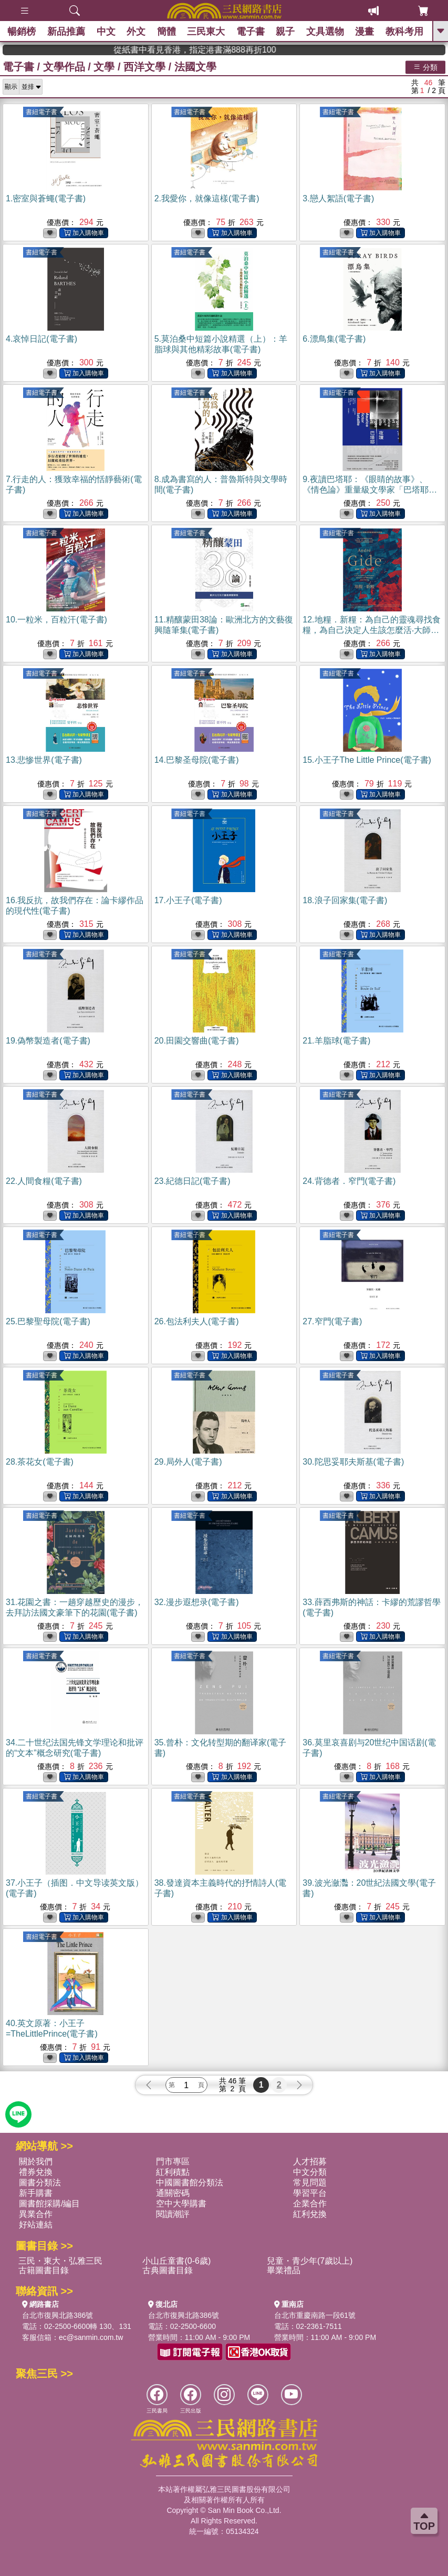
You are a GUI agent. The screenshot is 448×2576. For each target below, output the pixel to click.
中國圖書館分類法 (189, 2182)
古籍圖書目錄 (43, 2270)
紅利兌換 (310, 2214)
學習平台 (310, 2193)
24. (349, 1181)
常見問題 (310, 2182)
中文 (106, 31)
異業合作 (36, 2214)
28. (40, 1461)
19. (48, 1040)
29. (188, 1461)
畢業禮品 (283, 2270)
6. (334, 338)
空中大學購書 (181, 2203)
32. (196, 1602)
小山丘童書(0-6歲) (176, 2260)
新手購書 (36, 2193)
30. (353, 1461)
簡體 (166, 31)
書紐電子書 (41, 112)
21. (336, 1040)
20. (196, 1040)
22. (44, 1181)
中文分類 (310, 2172)
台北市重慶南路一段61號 (315, 2315)
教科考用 (404, 31)
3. (338, 198)
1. (46, 198)
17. (188, 900)
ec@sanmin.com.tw (91, 2337)
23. (192, 1181)
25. (48, 1321)
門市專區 (173, 2161)
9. (370, 490)
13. (44, 759)
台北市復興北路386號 (57, 2315)
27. (332, 1321)
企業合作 (310, 2203)
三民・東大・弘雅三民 (60, 2260)
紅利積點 (173, 2172)
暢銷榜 (22, 31)
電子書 (250, 31)
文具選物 (325, 31)
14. (196, 759)
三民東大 (206, 31)
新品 (67, 31)
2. (206, 198)
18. (345, 900)
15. (367, 759)
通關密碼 (173, 2193)
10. (56, 619)
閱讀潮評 (173, 2214)
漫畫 (365, 31)
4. (41, 338)
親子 (285, 31)
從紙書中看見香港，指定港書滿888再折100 (236, 49)
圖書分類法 (40, 2182)
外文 (136, 31)
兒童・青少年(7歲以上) (310, 2260)
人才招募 (310, 2161)
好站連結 (36, 2224)
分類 (425, 67)
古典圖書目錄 (167, 2270)
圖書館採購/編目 (49, 2203)
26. (196, 1321)
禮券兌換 (36, 2172)
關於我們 (36, 2161)
